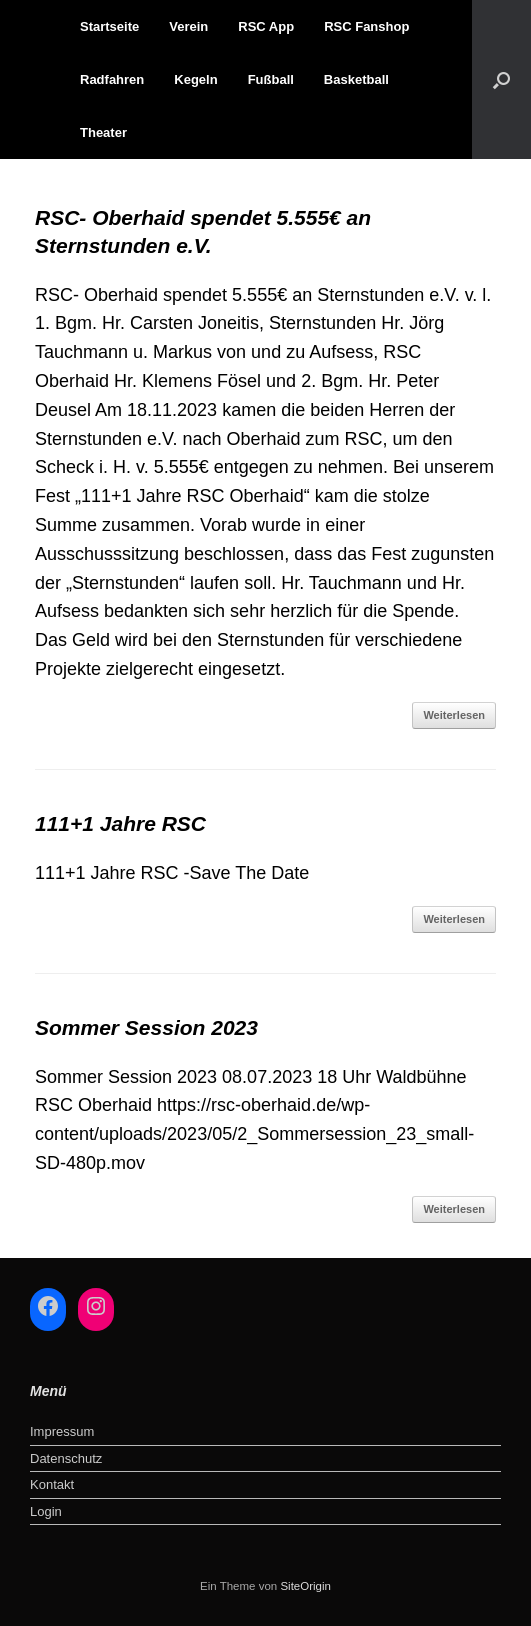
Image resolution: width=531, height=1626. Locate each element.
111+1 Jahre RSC (120, 823)
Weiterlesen (454, 715)
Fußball (271, 79)
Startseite (109, 26)
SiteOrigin (305, 1586)
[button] (501, 79)
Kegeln (195, 79)
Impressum (62, 1431)
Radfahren (112, 79)
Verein (188, 26)
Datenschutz (66, 1458)
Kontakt (52, 1484)
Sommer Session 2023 (146, 1027)
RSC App (266, 26)
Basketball (356, 79)
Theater (103, 132)
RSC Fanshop (366, 26)
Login (46, 1511)
